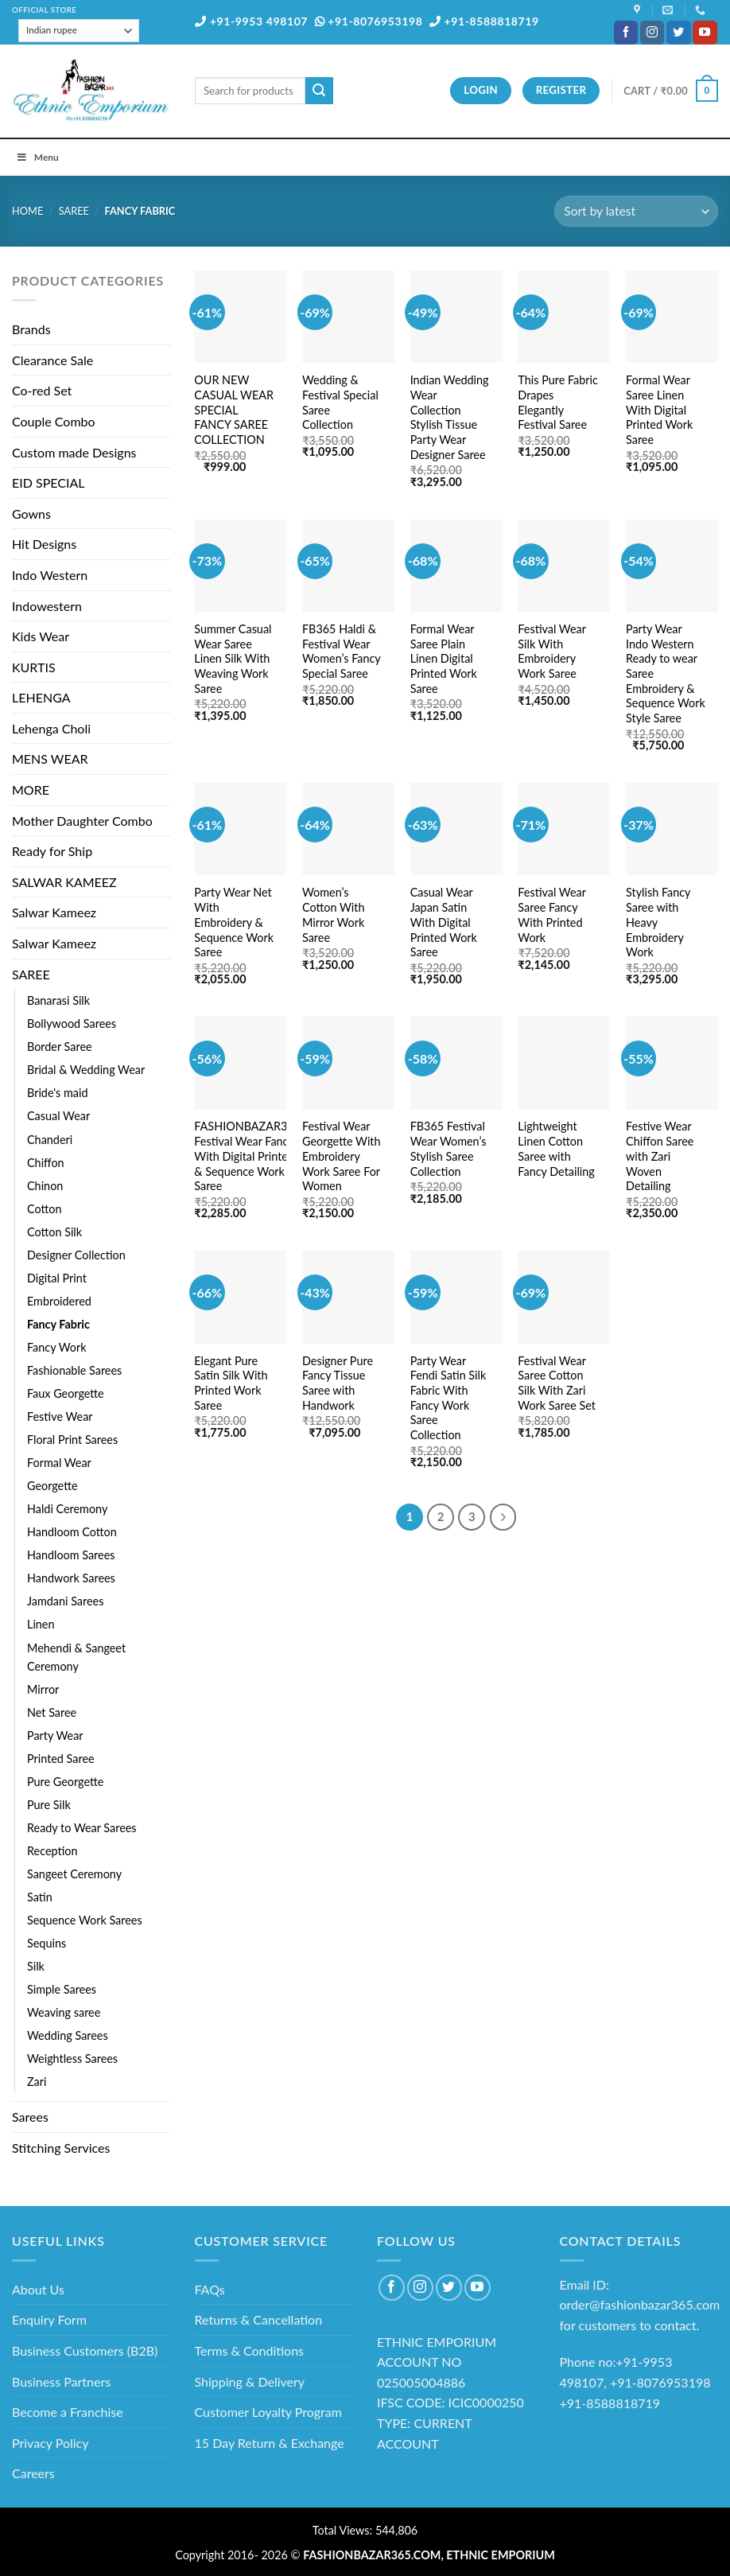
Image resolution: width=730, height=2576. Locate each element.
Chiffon (45, 1162)
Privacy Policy (50, 2442)
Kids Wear (40, 636)
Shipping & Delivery (250, 2381)
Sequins (46, 1943)
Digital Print (57, 1278)
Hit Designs (44, 543)
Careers (33, 2473)
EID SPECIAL (48, 482)
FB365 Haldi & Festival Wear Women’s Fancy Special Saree (341, 651)
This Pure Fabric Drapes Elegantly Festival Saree (558, 402)
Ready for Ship (52, 850)
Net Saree (51, 1712)
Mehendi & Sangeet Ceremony (76, 1657)
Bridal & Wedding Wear (86, 1069)
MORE (30, 789)
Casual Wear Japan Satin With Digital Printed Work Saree (443, 922)
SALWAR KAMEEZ (64, 881)
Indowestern (47, 605)
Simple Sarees (61, 1989)
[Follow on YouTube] (704, 33)
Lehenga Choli (51, 728)
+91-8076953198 (369, 21)
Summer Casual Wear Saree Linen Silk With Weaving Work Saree (232, 658)
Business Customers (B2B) (84, 2350)
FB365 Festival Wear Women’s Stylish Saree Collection (448, 1148)
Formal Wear (59, 1462)
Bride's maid (57, 1092)
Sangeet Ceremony (74, 1874)
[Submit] (318, 90)
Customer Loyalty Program (268, 2411)
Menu (37, 157)
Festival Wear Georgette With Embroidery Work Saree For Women (341, 1156)
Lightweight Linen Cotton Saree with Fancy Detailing (556, 1148)
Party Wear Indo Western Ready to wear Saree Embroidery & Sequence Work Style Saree (665, 673)
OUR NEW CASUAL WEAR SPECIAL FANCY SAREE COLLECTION (234, 409)
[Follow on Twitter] (678, 33)
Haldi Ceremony (67, 1509)
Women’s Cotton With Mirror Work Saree (333, 914)
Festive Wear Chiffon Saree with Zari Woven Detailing (659, 1156)
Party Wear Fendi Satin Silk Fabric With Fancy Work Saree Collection (448, 1398)
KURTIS (34, 667)
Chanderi (49, 1139)
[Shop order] (636, 211)
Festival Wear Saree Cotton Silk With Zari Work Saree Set (557, 1383)
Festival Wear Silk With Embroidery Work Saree (551, 651)
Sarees (30, 2116)
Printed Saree (61, 1758)
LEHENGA (41, 697)
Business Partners (61, 2381)
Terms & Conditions (250, 2350)
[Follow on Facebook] (626, 33)
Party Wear (55, 1735)
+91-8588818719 (484, 21)
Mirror (43, 1689)
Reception (52, 1851)
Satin (39, 1897)
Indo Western (49, 574)
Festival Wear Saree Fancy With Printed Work (551, 914)
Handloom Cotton (72, 1532)
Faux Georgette (65, 1393)
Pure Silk (49, 1804)
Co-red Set (42, 390)
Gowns (31, 513)
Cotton (44, 1209)
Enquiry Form (49, 2319)
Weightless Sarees (72, 2058)
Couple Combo (53, 421)
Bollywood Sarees (71, 1023)
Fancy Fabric (58, 1324)
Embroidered (59, 1301)
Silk (36, 1966)
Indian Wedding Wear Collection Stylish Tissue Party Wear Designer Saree (449, 417)
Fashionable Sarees (74, 1370)
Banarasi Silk (58, 1000)
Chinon (45, 1186)
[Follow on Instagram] (652, 33)
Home (27, 210)
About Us (38, 2289)
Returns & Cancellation (259, 2319)
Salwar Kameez (54, 912)
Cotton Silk (54, 1232)
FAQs (210, 2289)
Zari (36, 2081)
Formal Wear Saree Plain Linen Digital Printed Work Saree (443, 658)
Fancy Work (57, 1347)
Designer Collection (76, 1255)
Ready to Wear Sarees (82, 1828)
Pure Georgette (65, 1781)
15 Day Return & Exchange (269, 2442)
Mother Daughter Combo (82, 820)
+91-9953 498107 (251, 21)
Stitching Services (61, 2147)
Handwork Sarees (71, 1578)
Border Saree (59, 1046)
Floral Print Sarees (72, 1439)
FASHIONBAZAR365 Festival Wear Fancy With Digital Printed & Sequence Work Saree (247, 1156)
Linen (41, 1624)
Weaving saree (63, 2012)
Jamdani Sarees (65, 1601)
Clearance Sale (52, 360)
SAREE (74, 210)
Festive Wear (60, 1416)
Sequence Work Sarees (84, 1920)
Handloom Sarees (71, 1555)
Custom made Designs (74, 452)
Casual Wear (58, 1116)
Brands (31, 329)
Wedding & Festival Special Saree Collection (340, 402)
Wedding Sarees (67, 2035)
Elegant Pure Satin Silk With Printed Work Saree (230, 1383)
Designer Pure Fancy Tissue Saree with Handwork (337, 1383)
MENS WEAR (50, 758)
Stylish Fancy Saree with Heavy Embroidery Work (658, 922)
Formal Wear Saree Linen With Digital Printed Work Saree (659, 409)
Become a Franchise (67, 2411)
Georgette (52, 1485)
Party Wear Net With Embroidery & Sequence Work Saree (234, 922)
